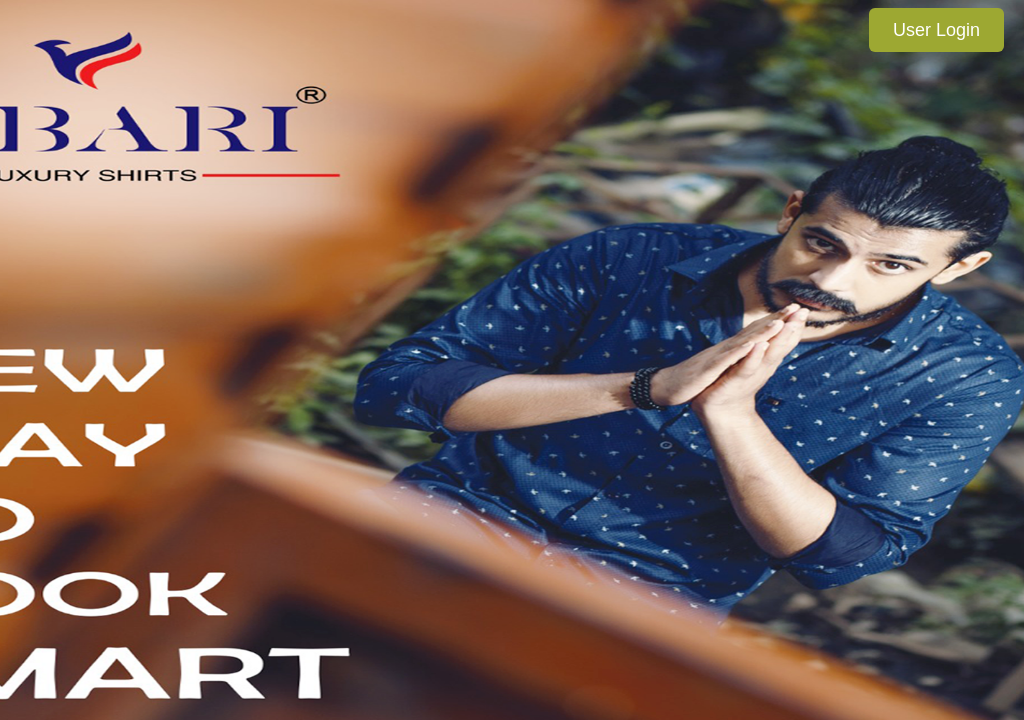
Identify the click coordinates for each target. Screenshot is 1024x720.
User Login (936, 30)
